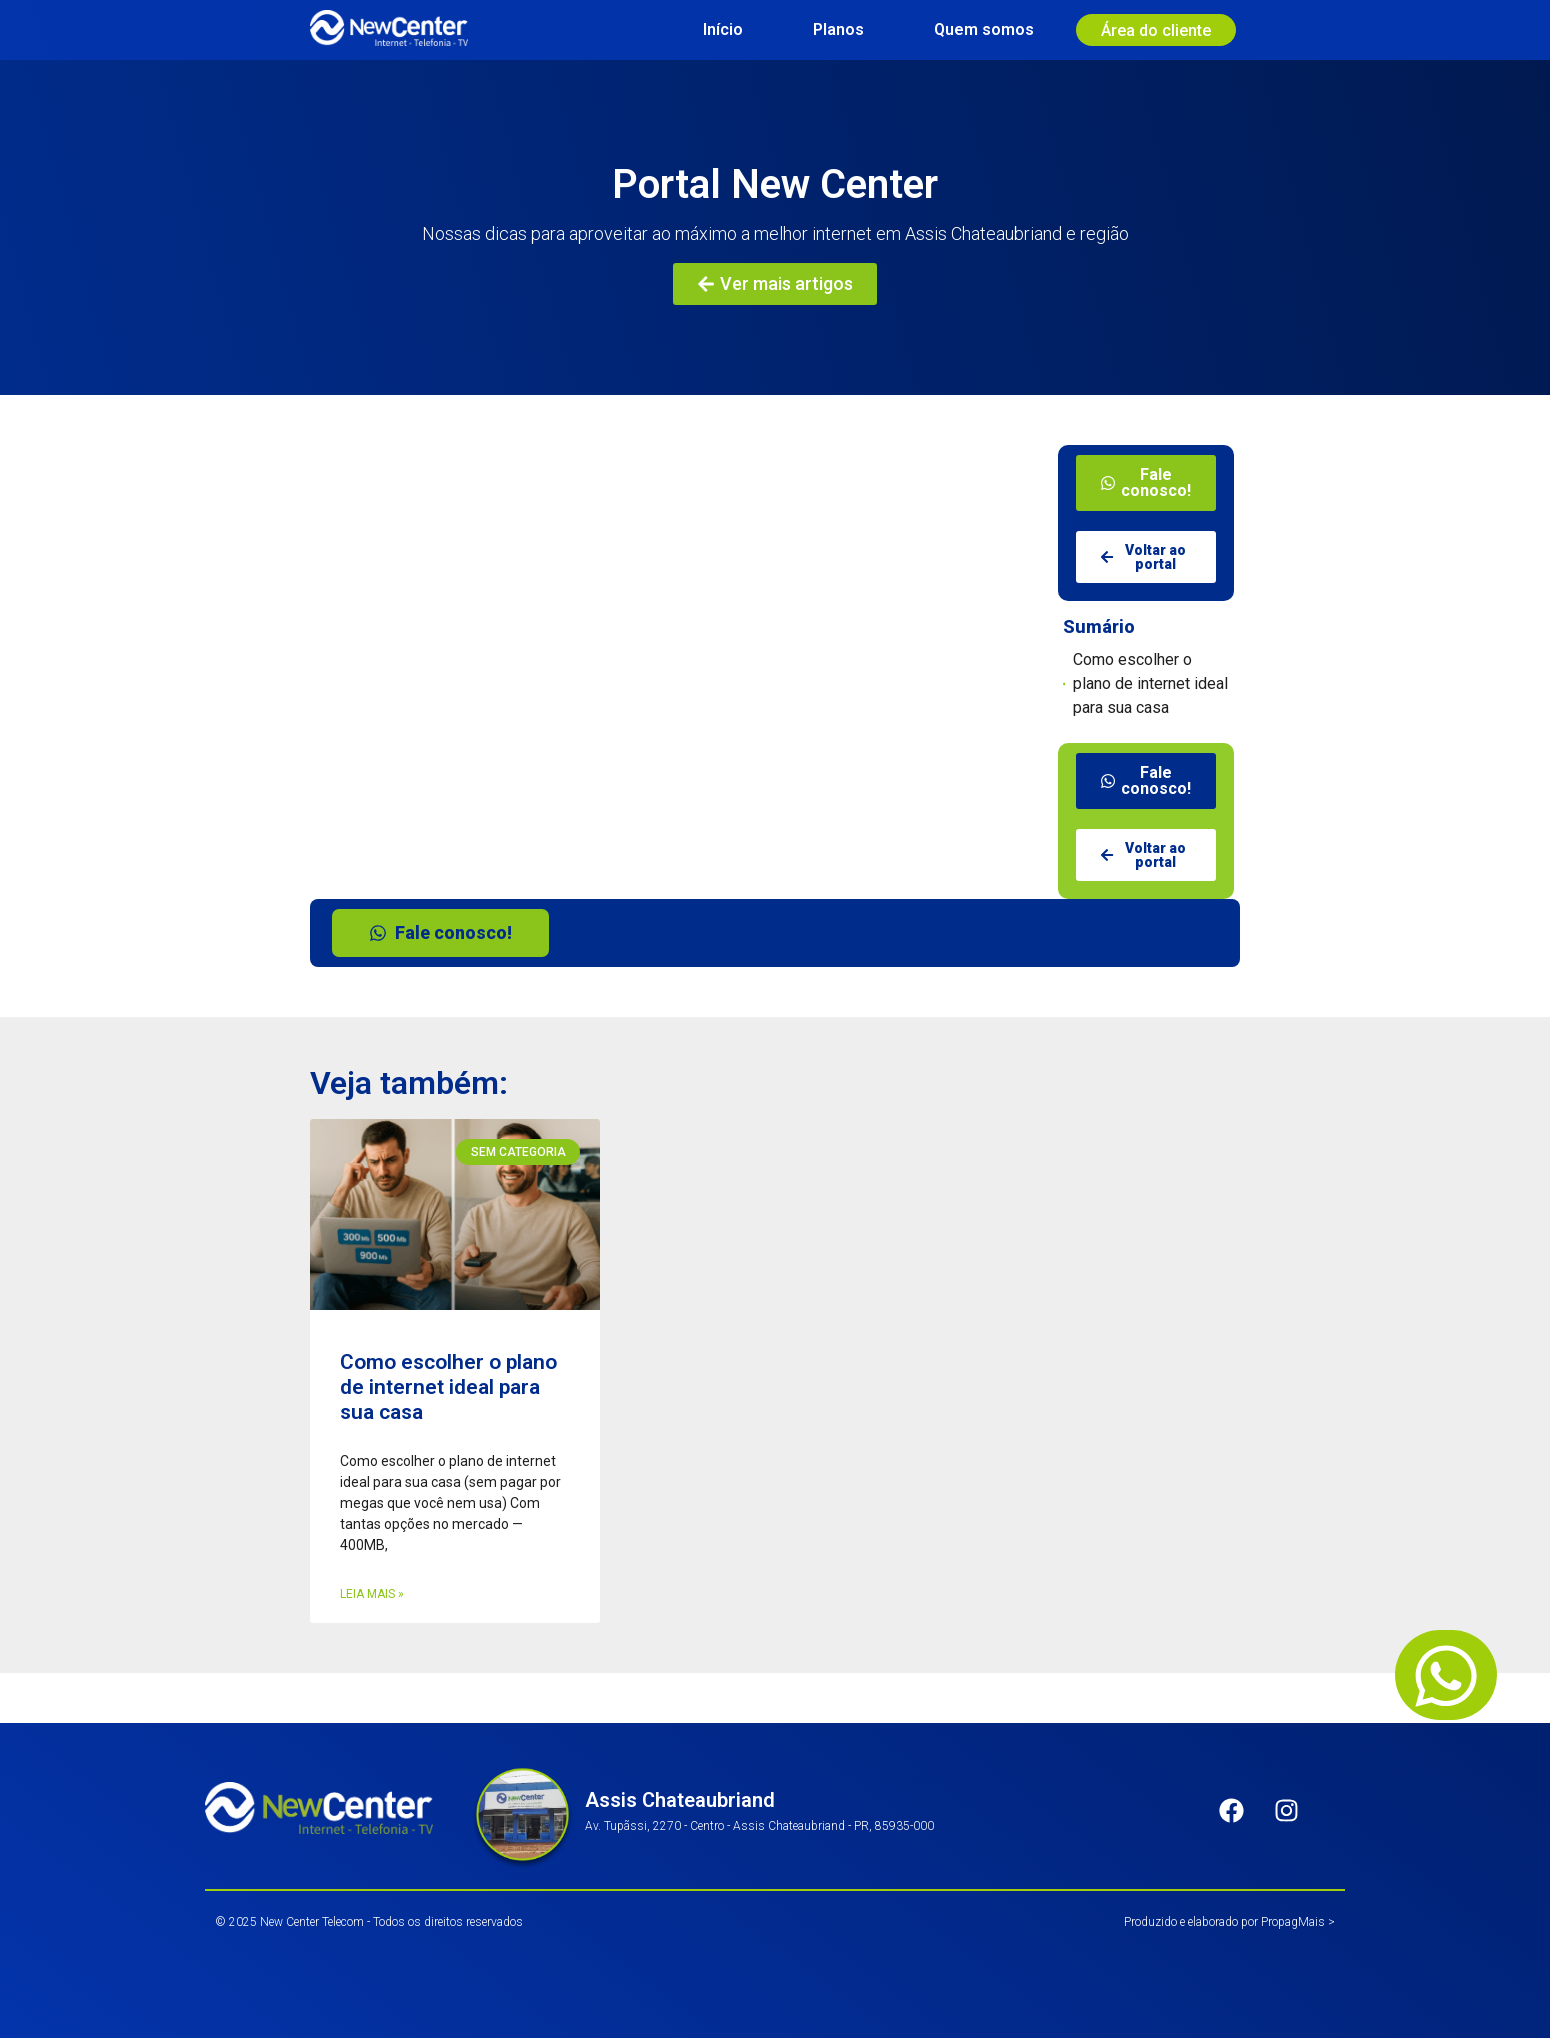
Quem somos (984, 29)
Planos (838, 29)
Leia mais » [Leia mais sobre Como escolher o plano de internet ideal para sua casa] (372, 1594)
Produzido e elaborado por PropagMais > (1229, 1922)
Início (723, 29)
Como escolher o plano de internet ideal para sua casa (1150, 683)
